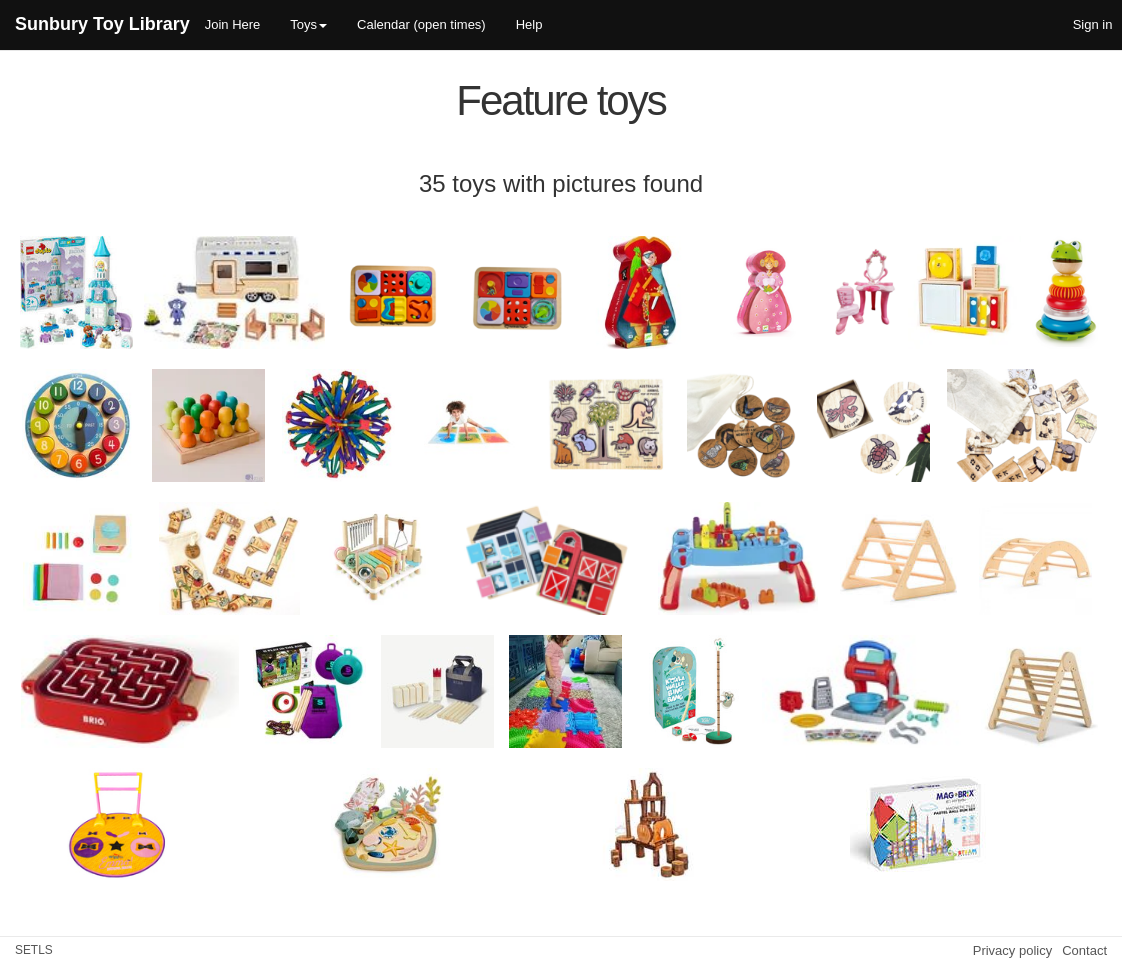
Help (529, 24)
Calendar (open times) (421, 24)
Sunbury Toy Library (102, 24)
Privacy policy (1012, 950)
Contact (1084, 950)
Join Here (233, 24)
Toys (308, 24)
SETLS (34, 950)
